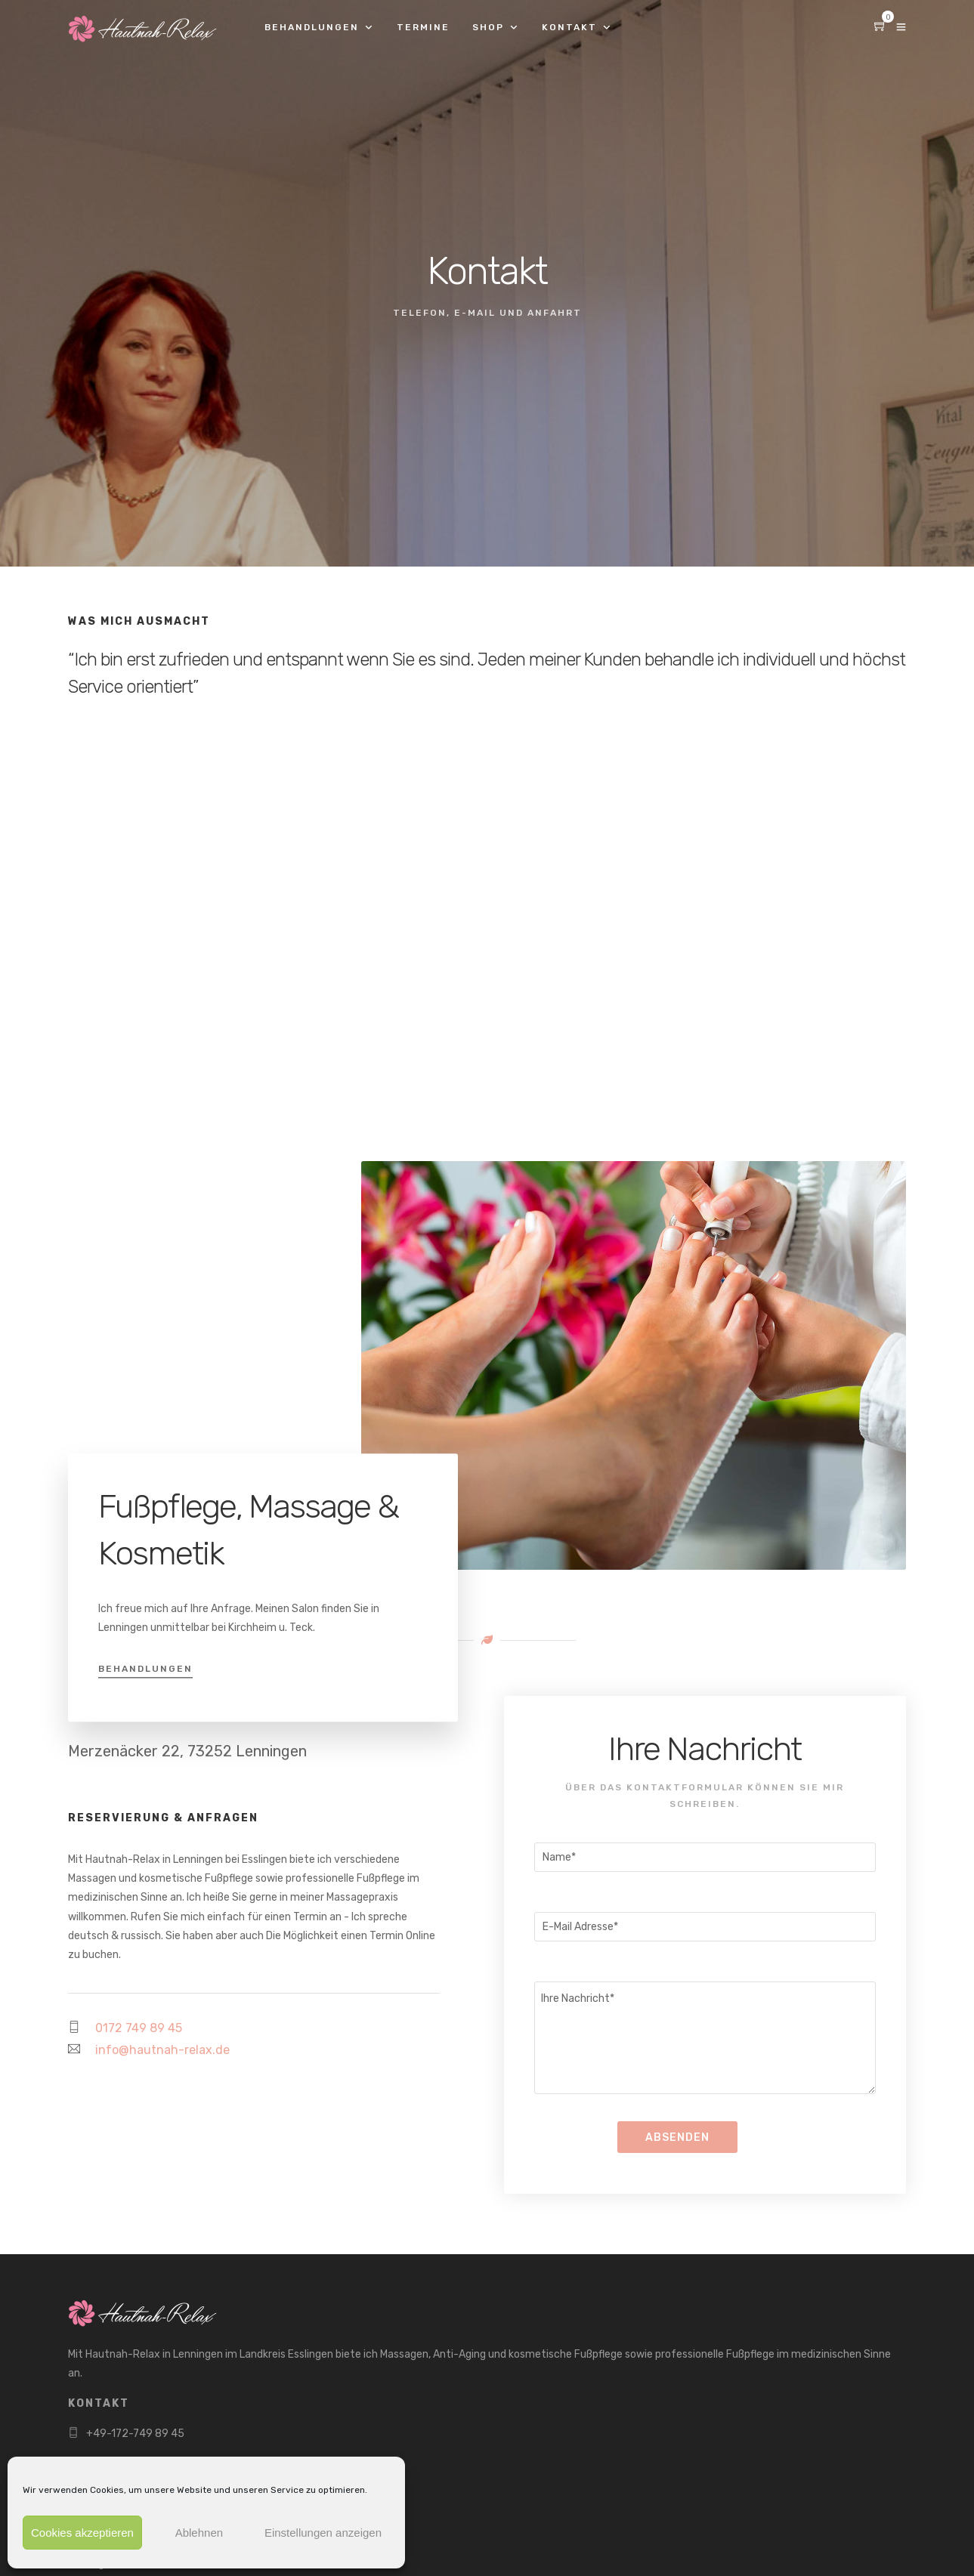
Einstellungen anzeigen (323, 2532)
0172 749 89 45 (138, 2028)
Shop (488, 27)
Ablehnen (199, 2532)
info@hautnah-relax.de (162, 2050)
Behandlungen (311, 27)
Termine (423, 27)
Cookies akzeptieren (82, 2532)
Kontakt (569, 27)
